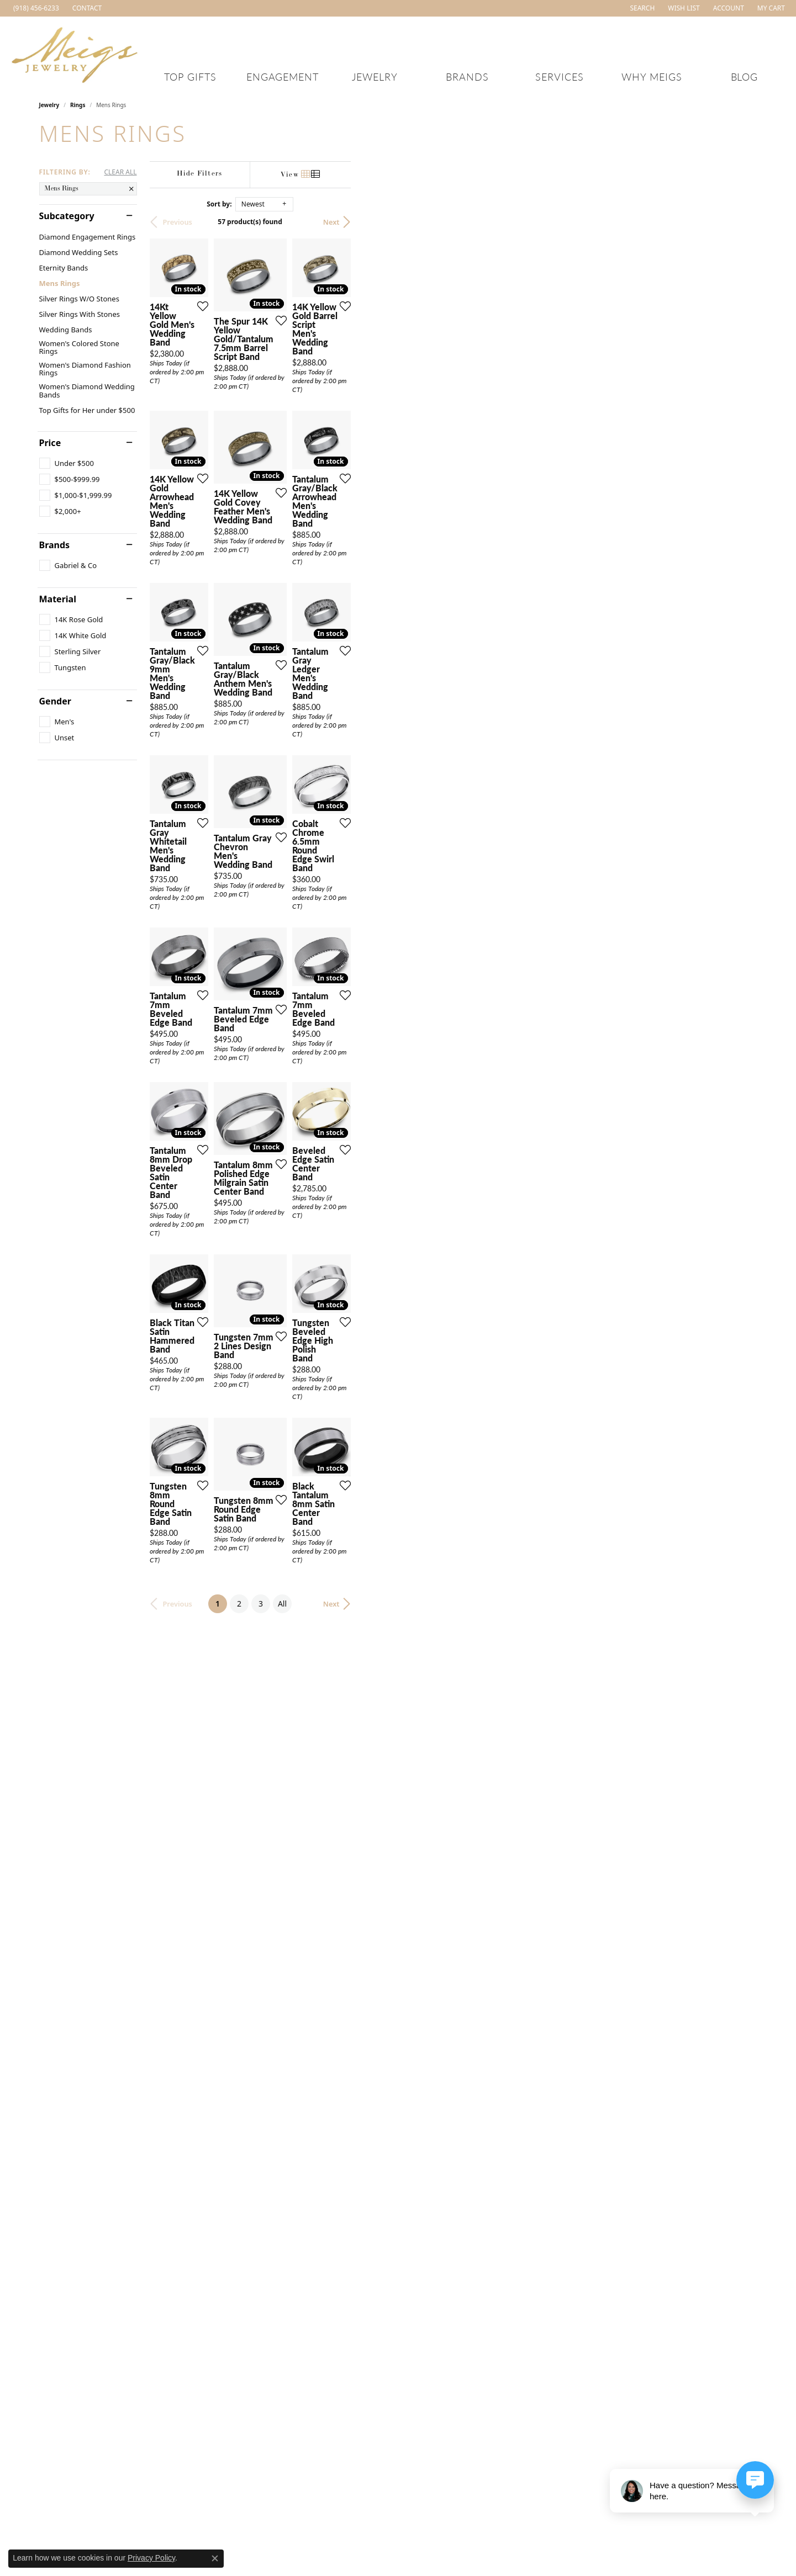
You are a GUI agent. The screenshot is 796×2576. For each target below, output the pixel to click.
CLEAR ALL (120, 172)
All (485, 2301)
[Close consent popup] (215, 2558)
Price (50, 442)
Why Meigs (651, 76)
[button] (641, 8)
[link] (35, 8)
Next (738, 222)
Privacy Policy (151, 2557)
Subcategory (66, 215)
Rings (77, 105)
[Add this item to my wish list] (340, 446)
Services (559, 76)
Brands (467, 76)
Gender (55, 701)
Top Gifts (190, 76)
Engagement (282, 76)
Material (57, 599)
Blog (744, 76)
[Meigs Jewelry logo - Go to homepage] (75, 53)
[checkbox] (66, 463)
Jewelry (375, 76)
